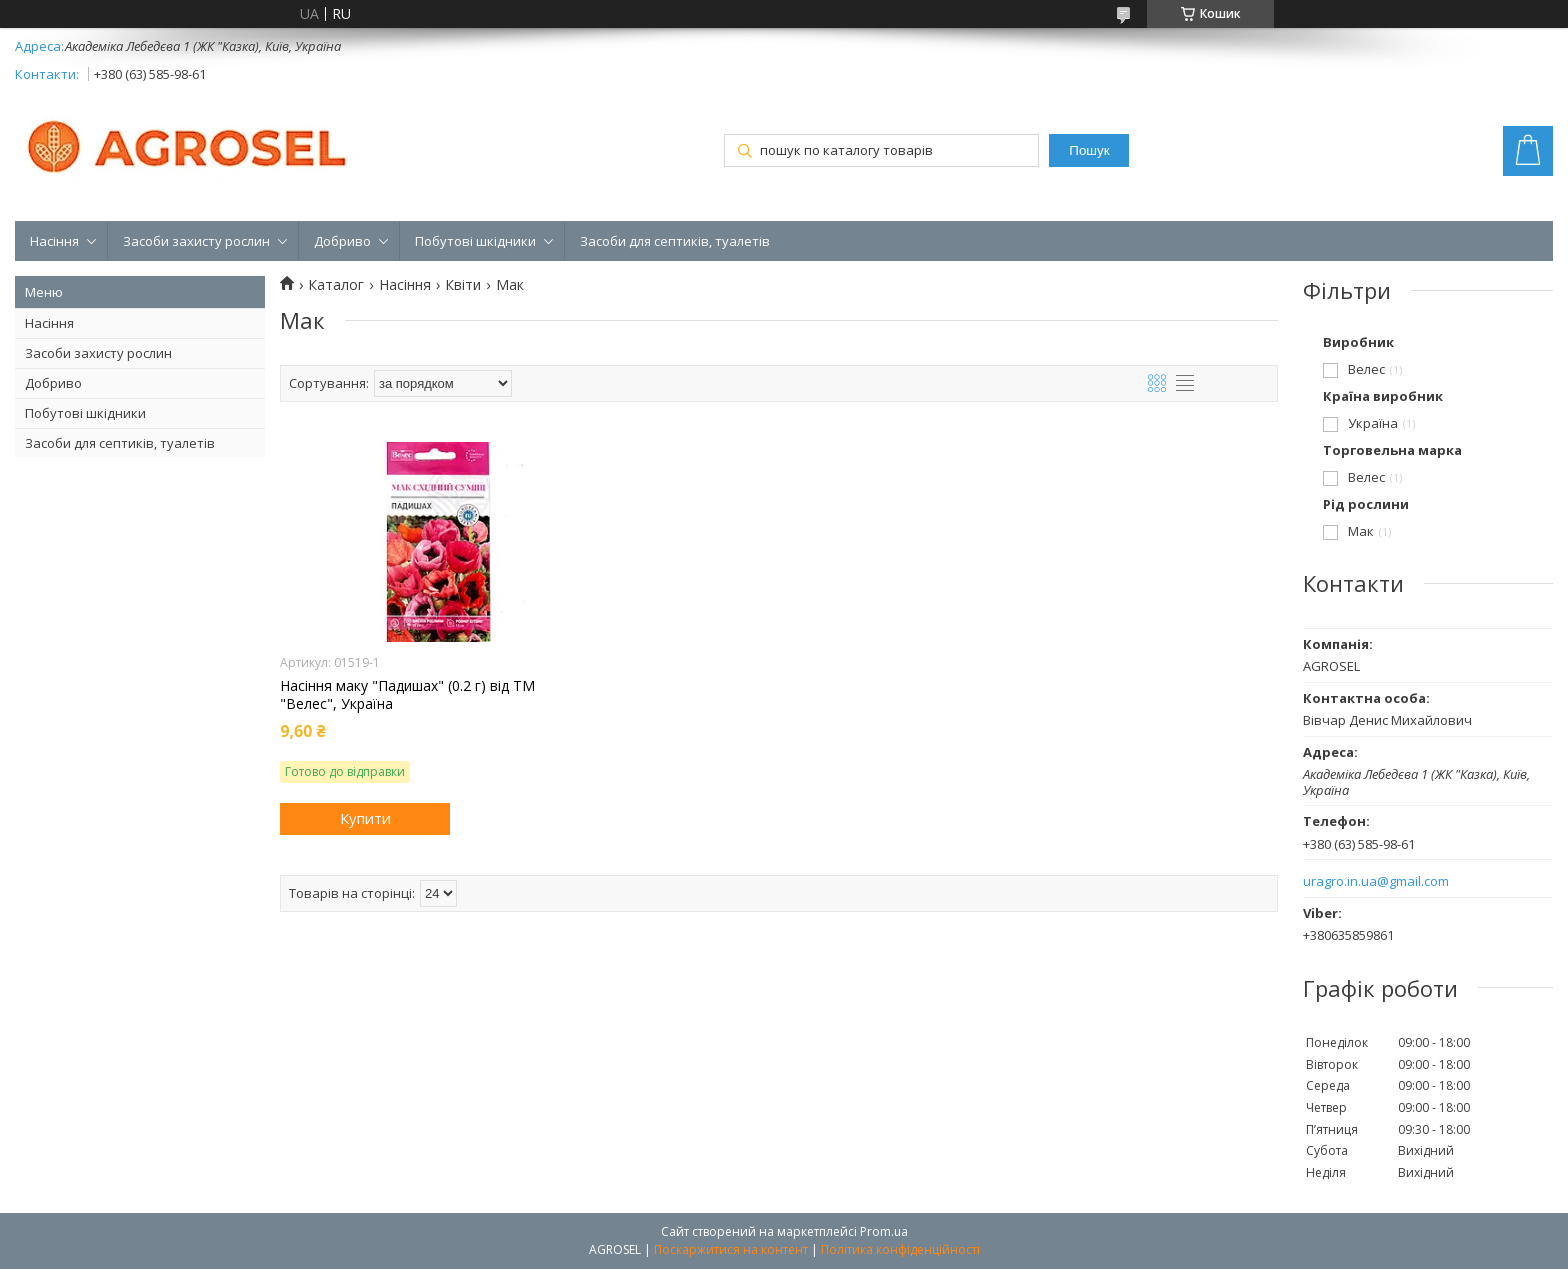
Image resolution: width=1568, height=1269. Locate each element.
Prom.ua (884, 1231)
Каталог (336, 285)
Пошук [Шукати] (1089, 150)
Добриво (342, 241)
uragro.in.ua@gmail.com (1376, 881)
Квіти (463, 285)
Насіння (54, 241)
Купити (365, 818)
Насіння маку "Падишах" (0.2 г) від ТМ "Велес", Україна (407, 695)
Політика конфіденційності (900, 1249)
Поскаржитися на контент (731, 1249)
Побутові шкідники (475, 241)
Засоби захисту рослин (196, 241)
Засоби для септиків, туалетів (675, 241)
